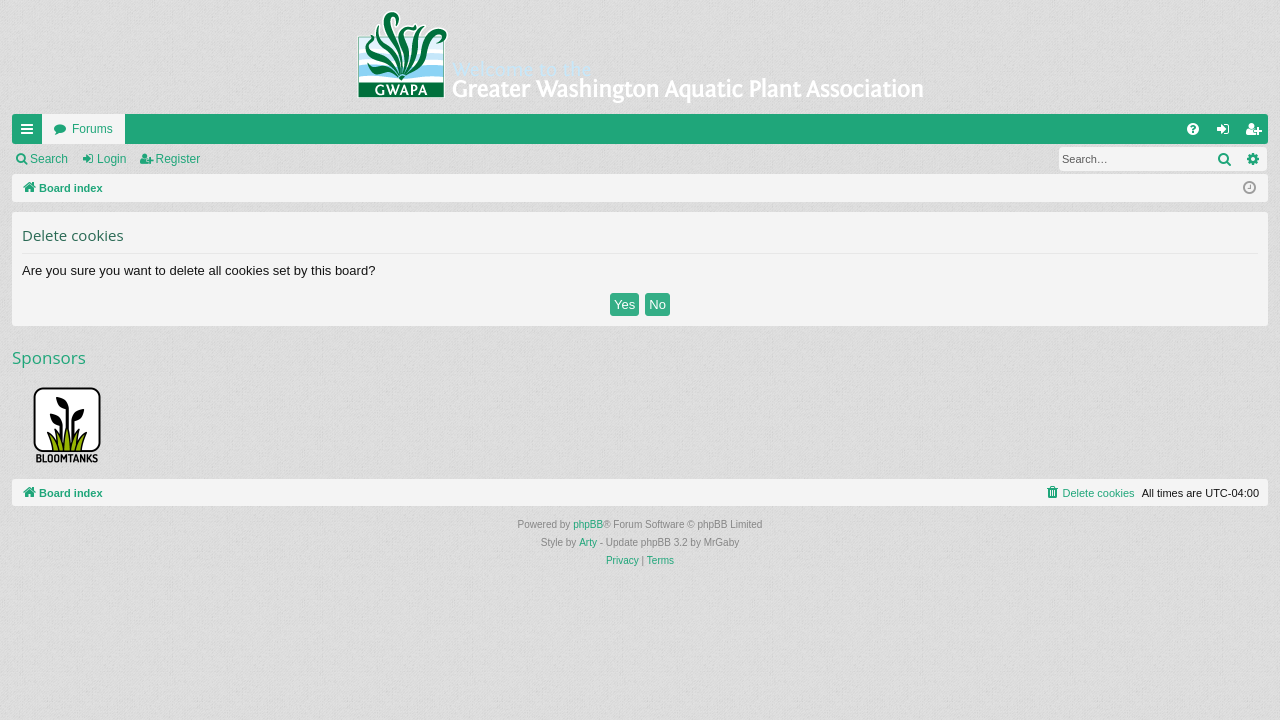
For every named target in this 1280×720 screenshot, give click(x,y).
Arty (588, 542)
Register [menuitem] (1257, 133)
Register (178, 159)
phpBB (588, 524)
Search (49, 159)
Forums (92, 129)
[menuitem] (1193, 129)
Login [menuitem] (1227, 133)
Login (111, 159)
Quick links (31, 133)
